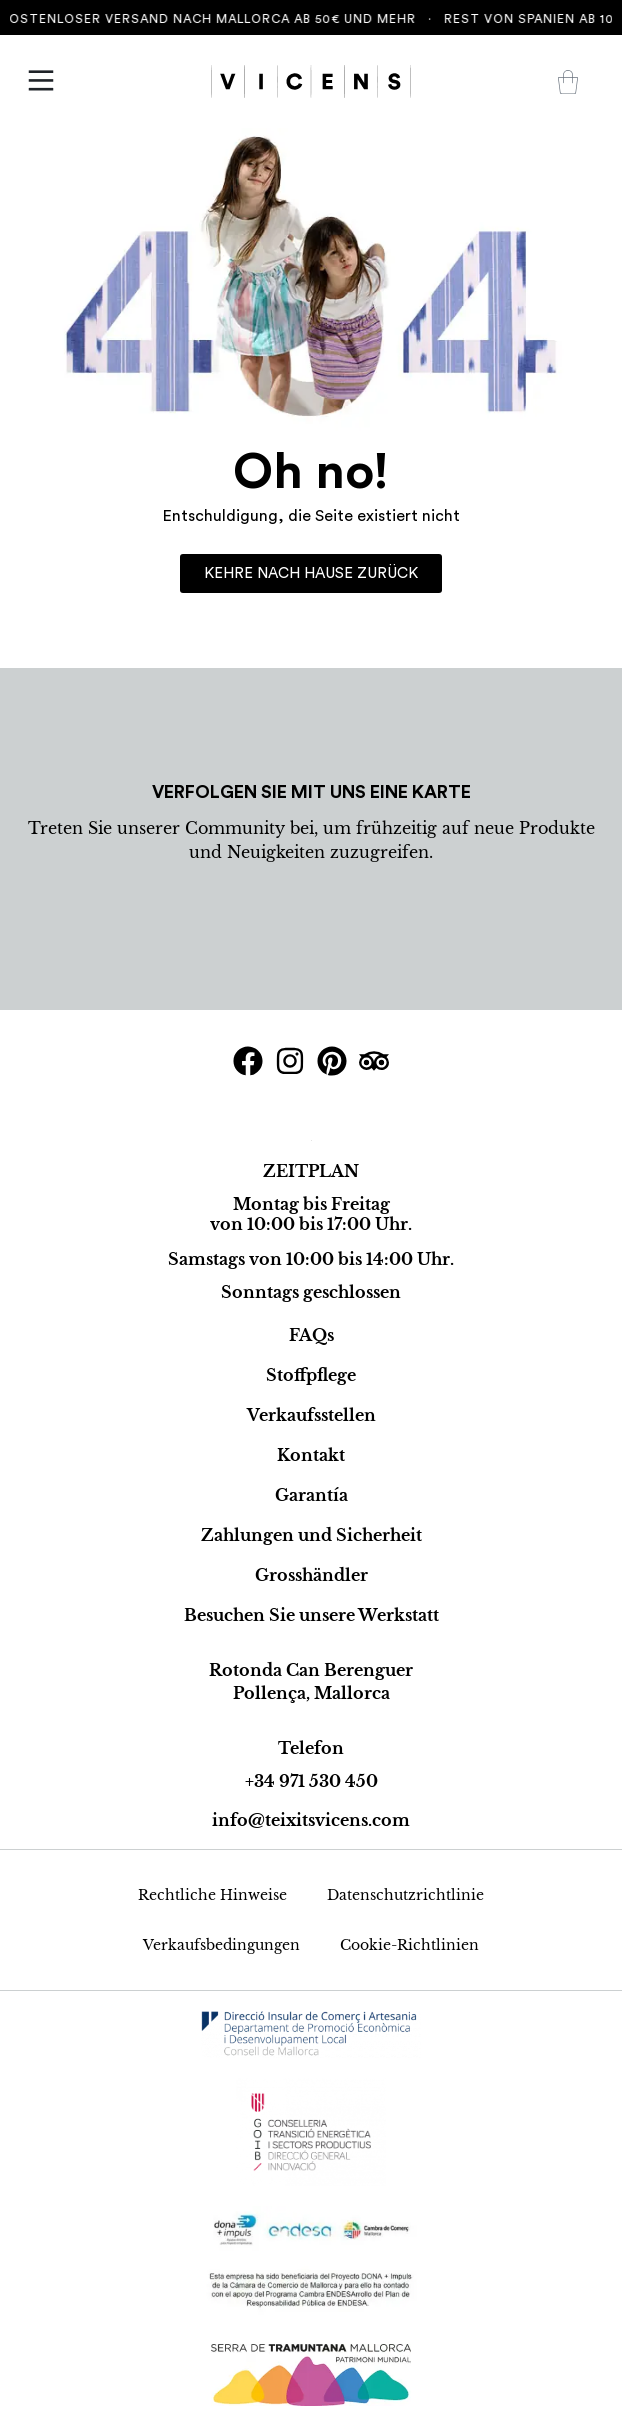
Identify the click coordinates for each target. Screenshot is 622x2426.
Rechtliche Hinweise (212, 1895)
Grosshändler (311, 1575)
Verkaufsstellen (311, 1415)
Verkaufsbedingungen (221, 1945)
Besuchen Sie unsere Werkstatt (311, 1615)
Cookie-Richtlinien (409, 1945)
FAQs (311, 1335)
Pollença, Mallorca (311, 1693)
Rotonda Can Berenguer (311, 1670)
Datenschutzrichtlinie (405, 1895)
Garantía (311, 1495)
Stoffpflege (311, 1375)
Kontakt (311, 1455)
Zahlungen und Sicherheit (311, 1535)
